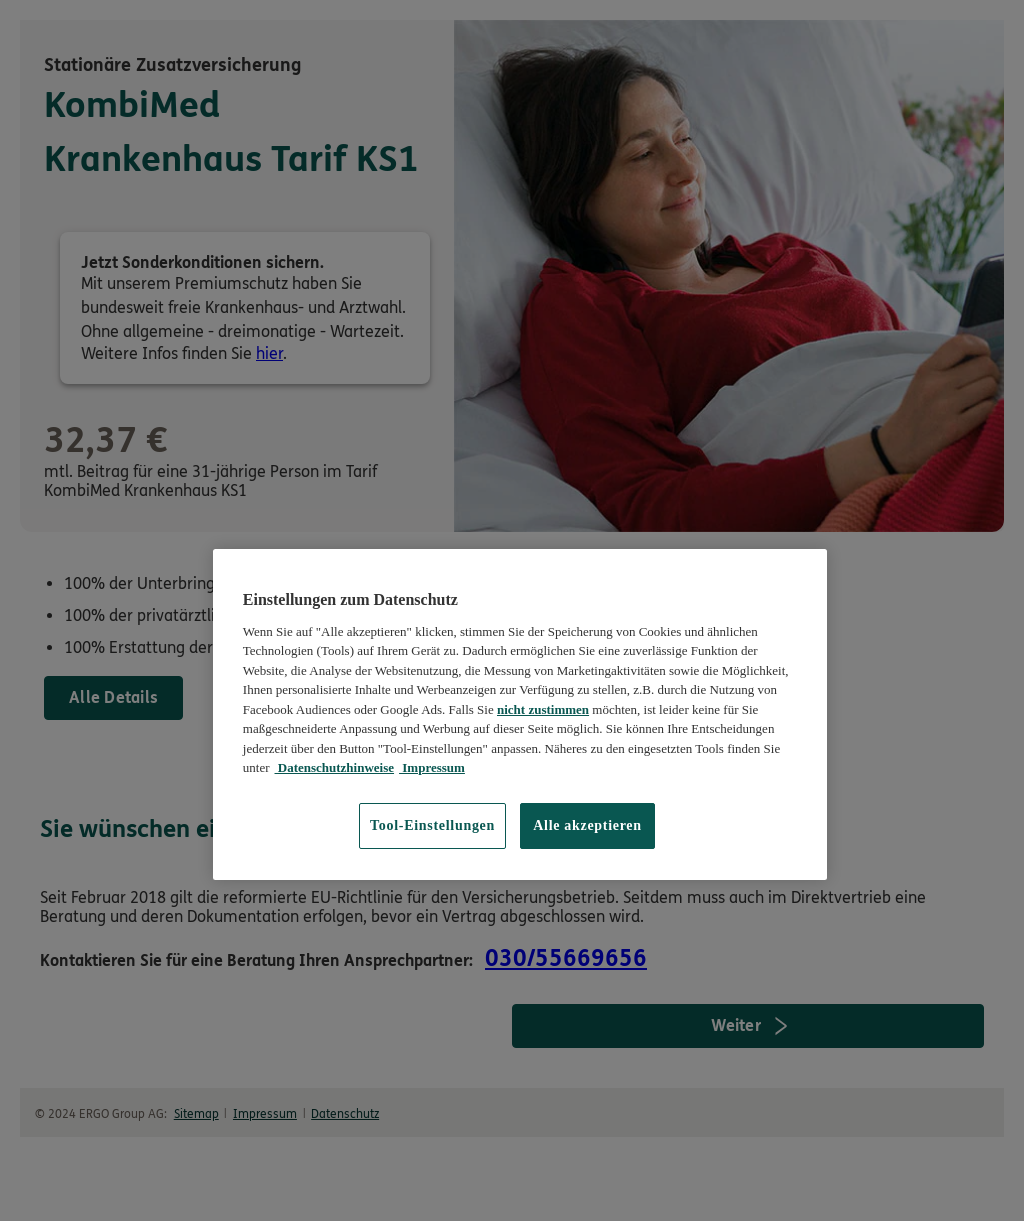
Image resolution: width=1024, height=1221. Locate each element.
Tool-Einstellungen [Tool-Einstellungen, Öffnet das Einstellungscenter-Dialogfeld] (432, 825)
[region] (520, 714)
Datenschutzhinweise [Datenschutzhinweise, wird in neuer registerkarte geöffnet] (335, 767)
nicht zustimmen (543, 709)
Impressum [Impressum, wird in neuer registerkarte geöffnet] (432, 767)
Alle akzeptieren (587, 825)
